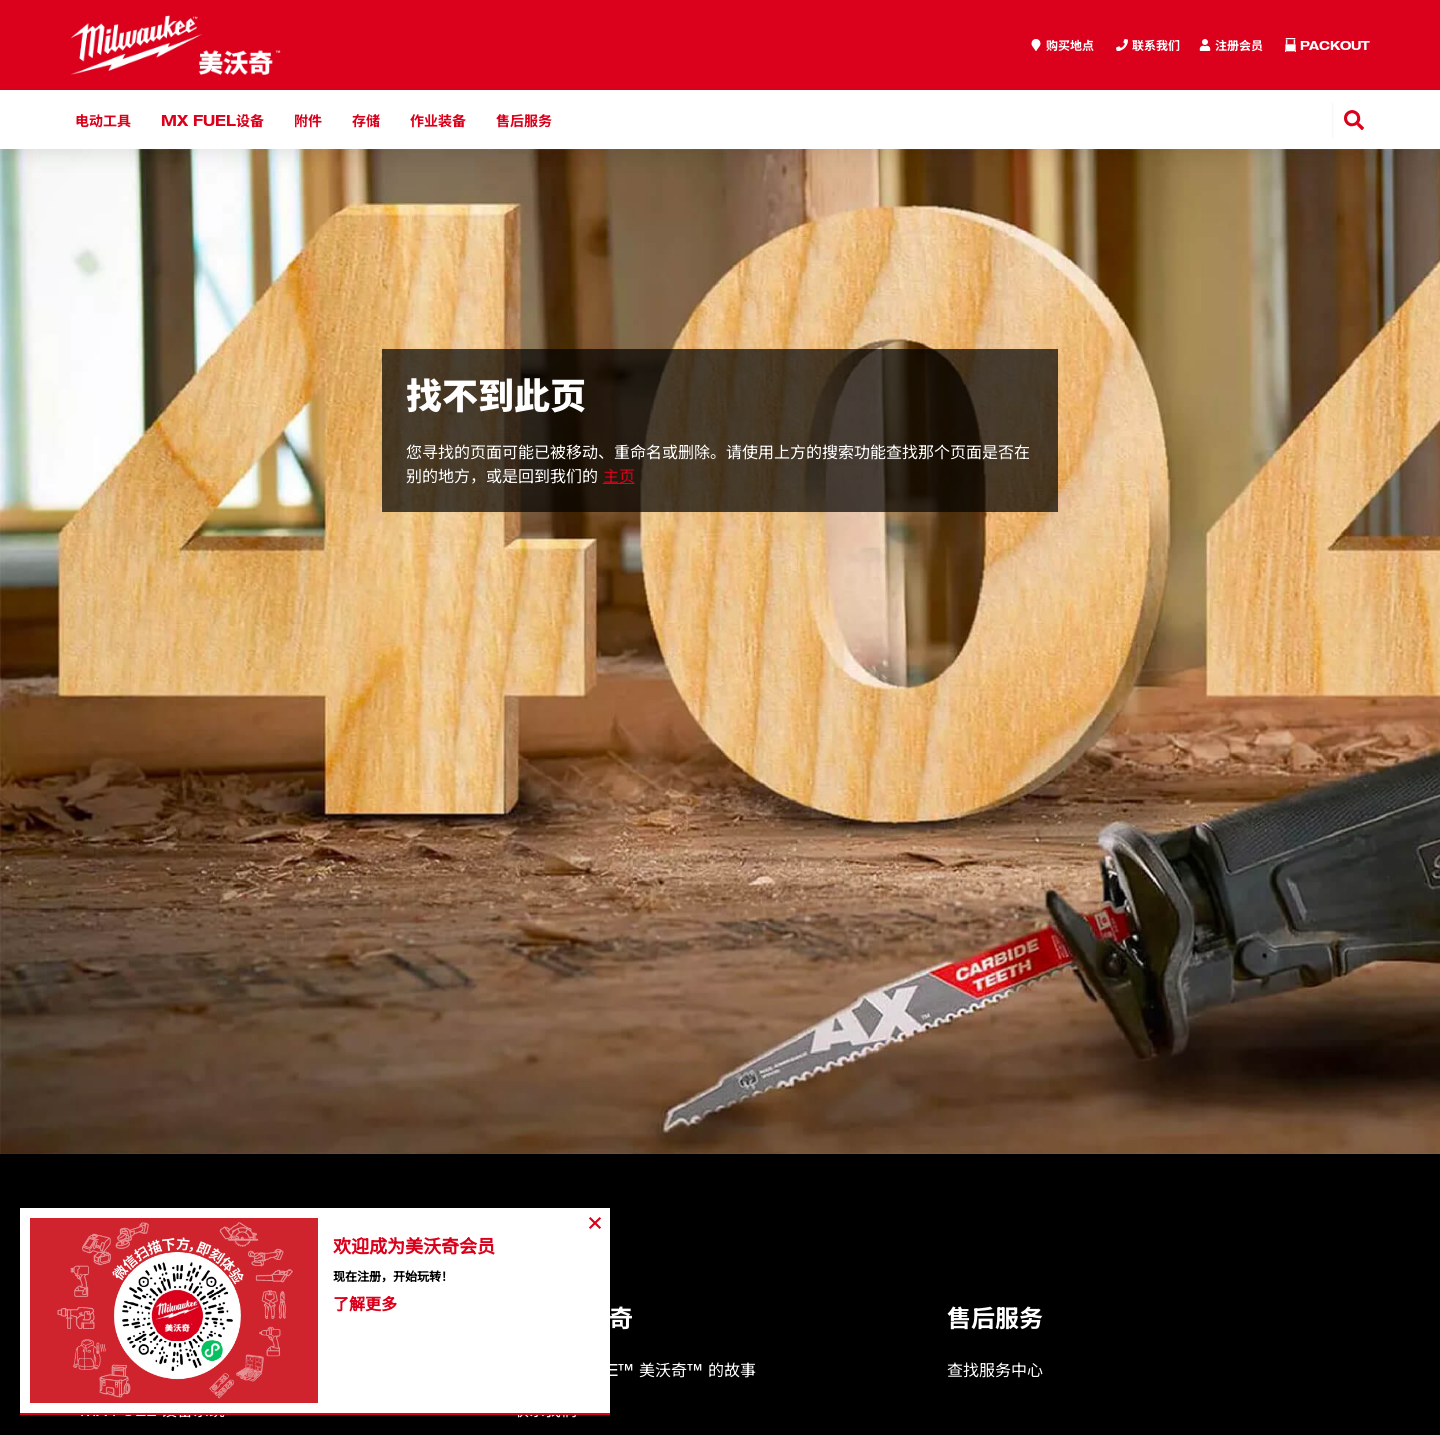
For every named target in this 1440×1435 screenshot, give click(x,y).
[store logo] (175, 45)
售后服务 (524, 119)
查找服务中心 (995, 1370)
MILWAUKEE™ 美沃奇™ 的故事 (634, 1370)
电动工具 (103, 119)
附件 (308, 119)
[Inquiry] (1231, 45)
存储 (366, 119)
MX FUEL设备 (212, 119)
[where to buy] (1062, 45)
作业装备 (438, 119)
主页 (619, 476)
